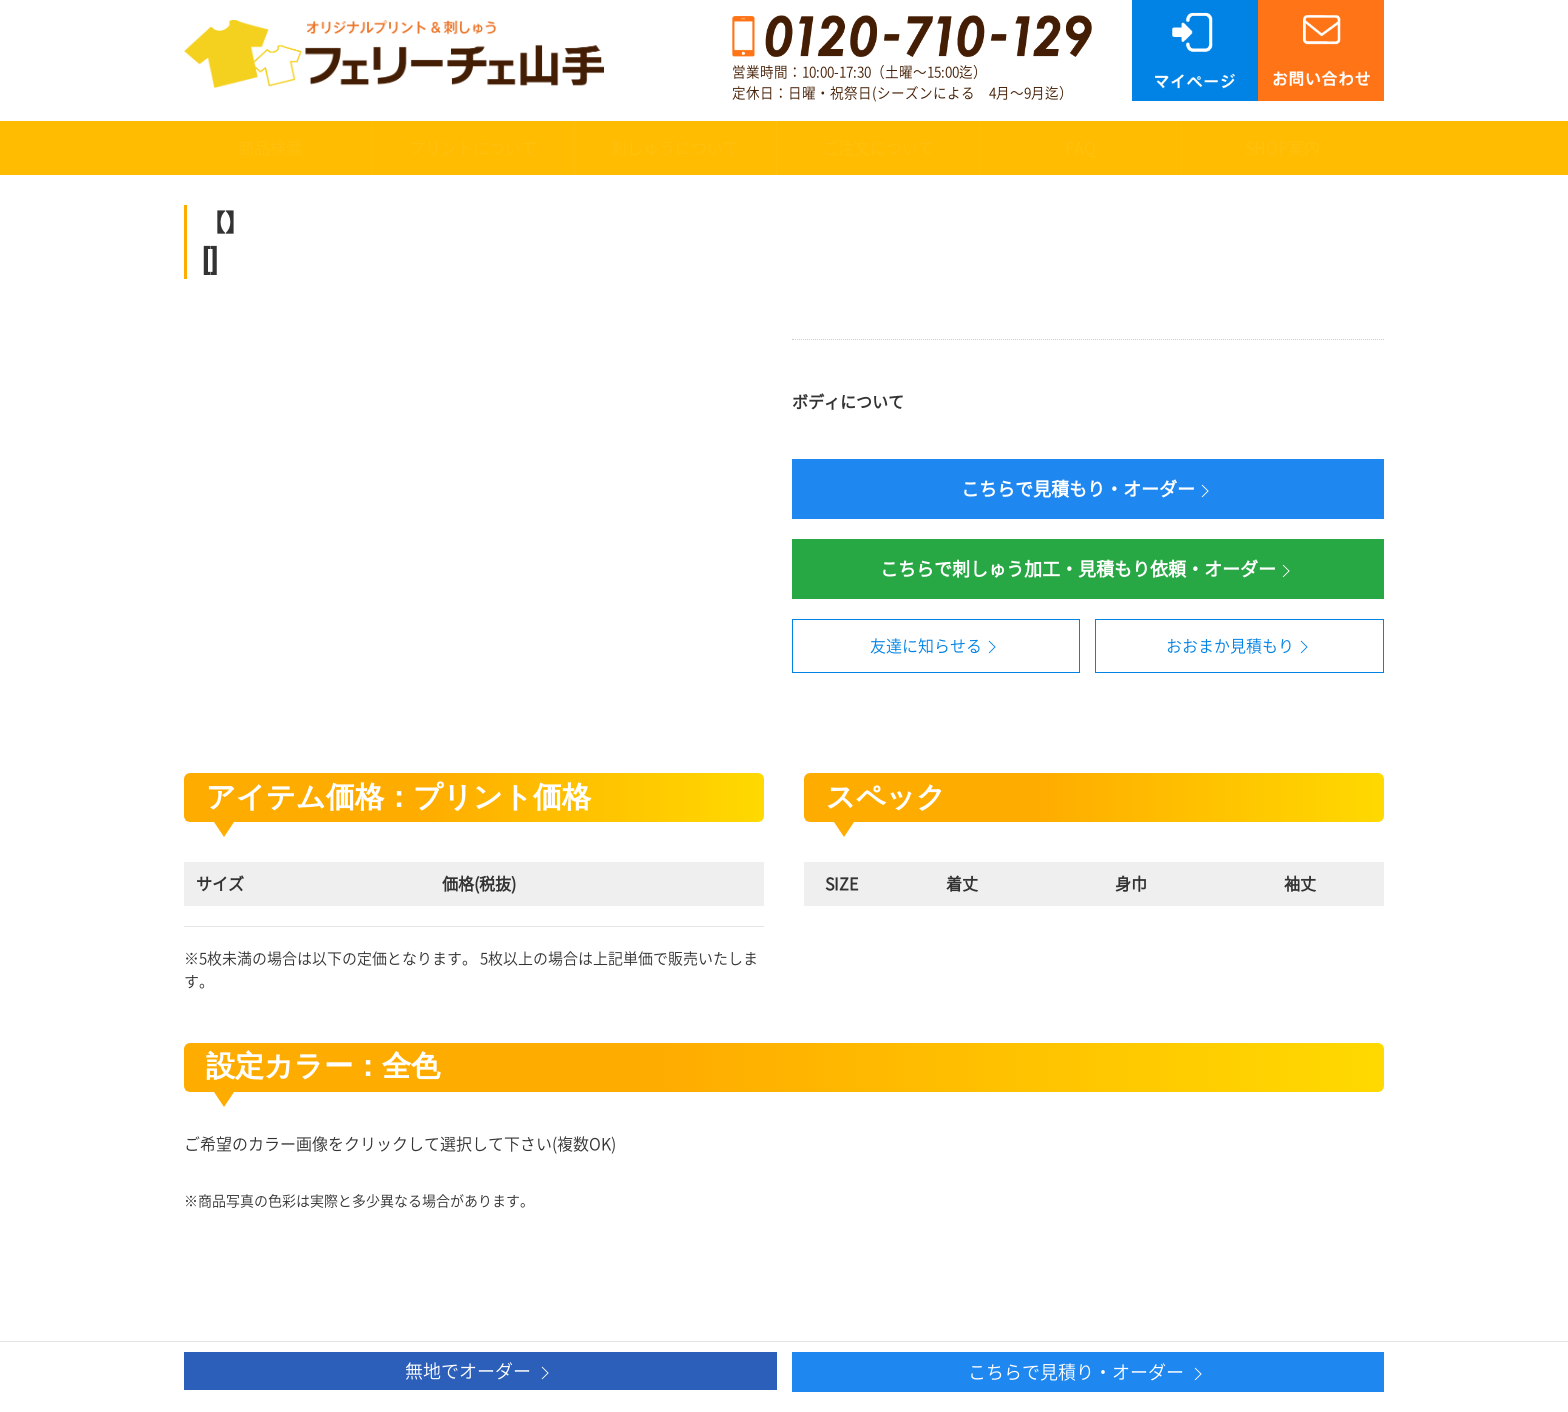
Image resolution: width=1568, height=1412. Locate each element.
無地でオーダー (480, 1372)
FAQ (1080, 148)
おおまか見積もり (1240, 647)
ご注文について (878, 148)
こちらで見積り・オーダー (1088, 1373)
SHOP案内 (1282, 148)
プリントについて (473, 148)
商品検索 (270, 148)
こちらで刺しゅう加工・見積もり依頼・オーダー (1088, 570)
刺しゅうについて (675, 148)
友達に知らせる (936, 647)
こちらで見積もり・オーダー (1088, 490)
